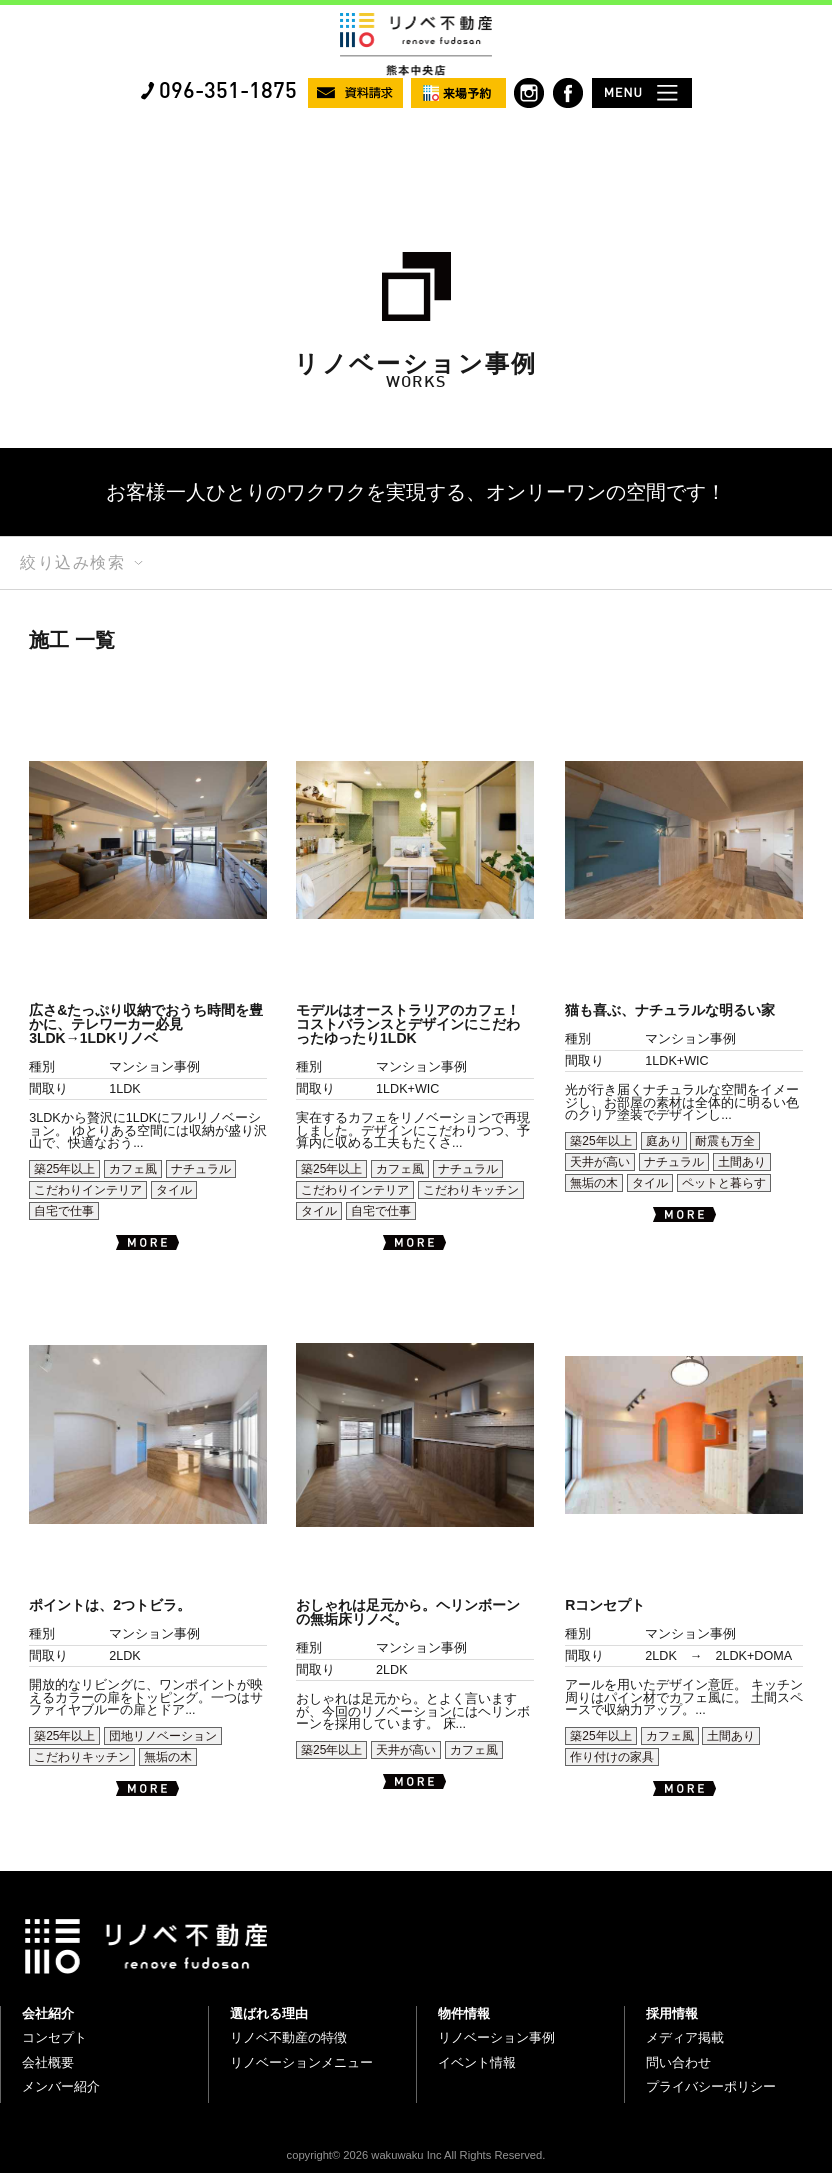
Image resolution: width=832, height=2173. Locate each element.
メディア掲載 (685, 2037)
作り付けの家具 (612, 1757)
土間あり (742, 1162)
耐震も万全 (725, 1141)
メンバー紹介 (61, 2086)
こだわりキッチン (471, 1190)
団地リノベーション (163, 1736)
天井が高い (600, 1162)
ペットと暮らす (724, 1183)
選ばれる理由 (269, 2013)
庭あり (664, 1141)
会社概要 (48, 2062)
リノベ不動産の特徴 (288, 2037)
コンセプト (54, 2037)
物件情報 (464, 2013)
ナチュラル (201, 1169)
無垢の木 (594, 1183)
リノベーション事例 (496, 2037)
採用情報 (672, 2013)
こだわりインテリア (88, 1190)
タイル (174, 1190)
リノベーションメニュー (301, 2062)
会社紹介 (48, 2013)
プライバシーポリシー (711, 2086)
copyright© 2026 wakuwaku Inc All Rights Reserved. (416, 2155)
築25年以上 (64, 1169)
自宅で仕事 (64, 1211)
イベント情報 (477, 2062)
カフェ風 (133, 1169)
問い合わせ (678, 2062)
